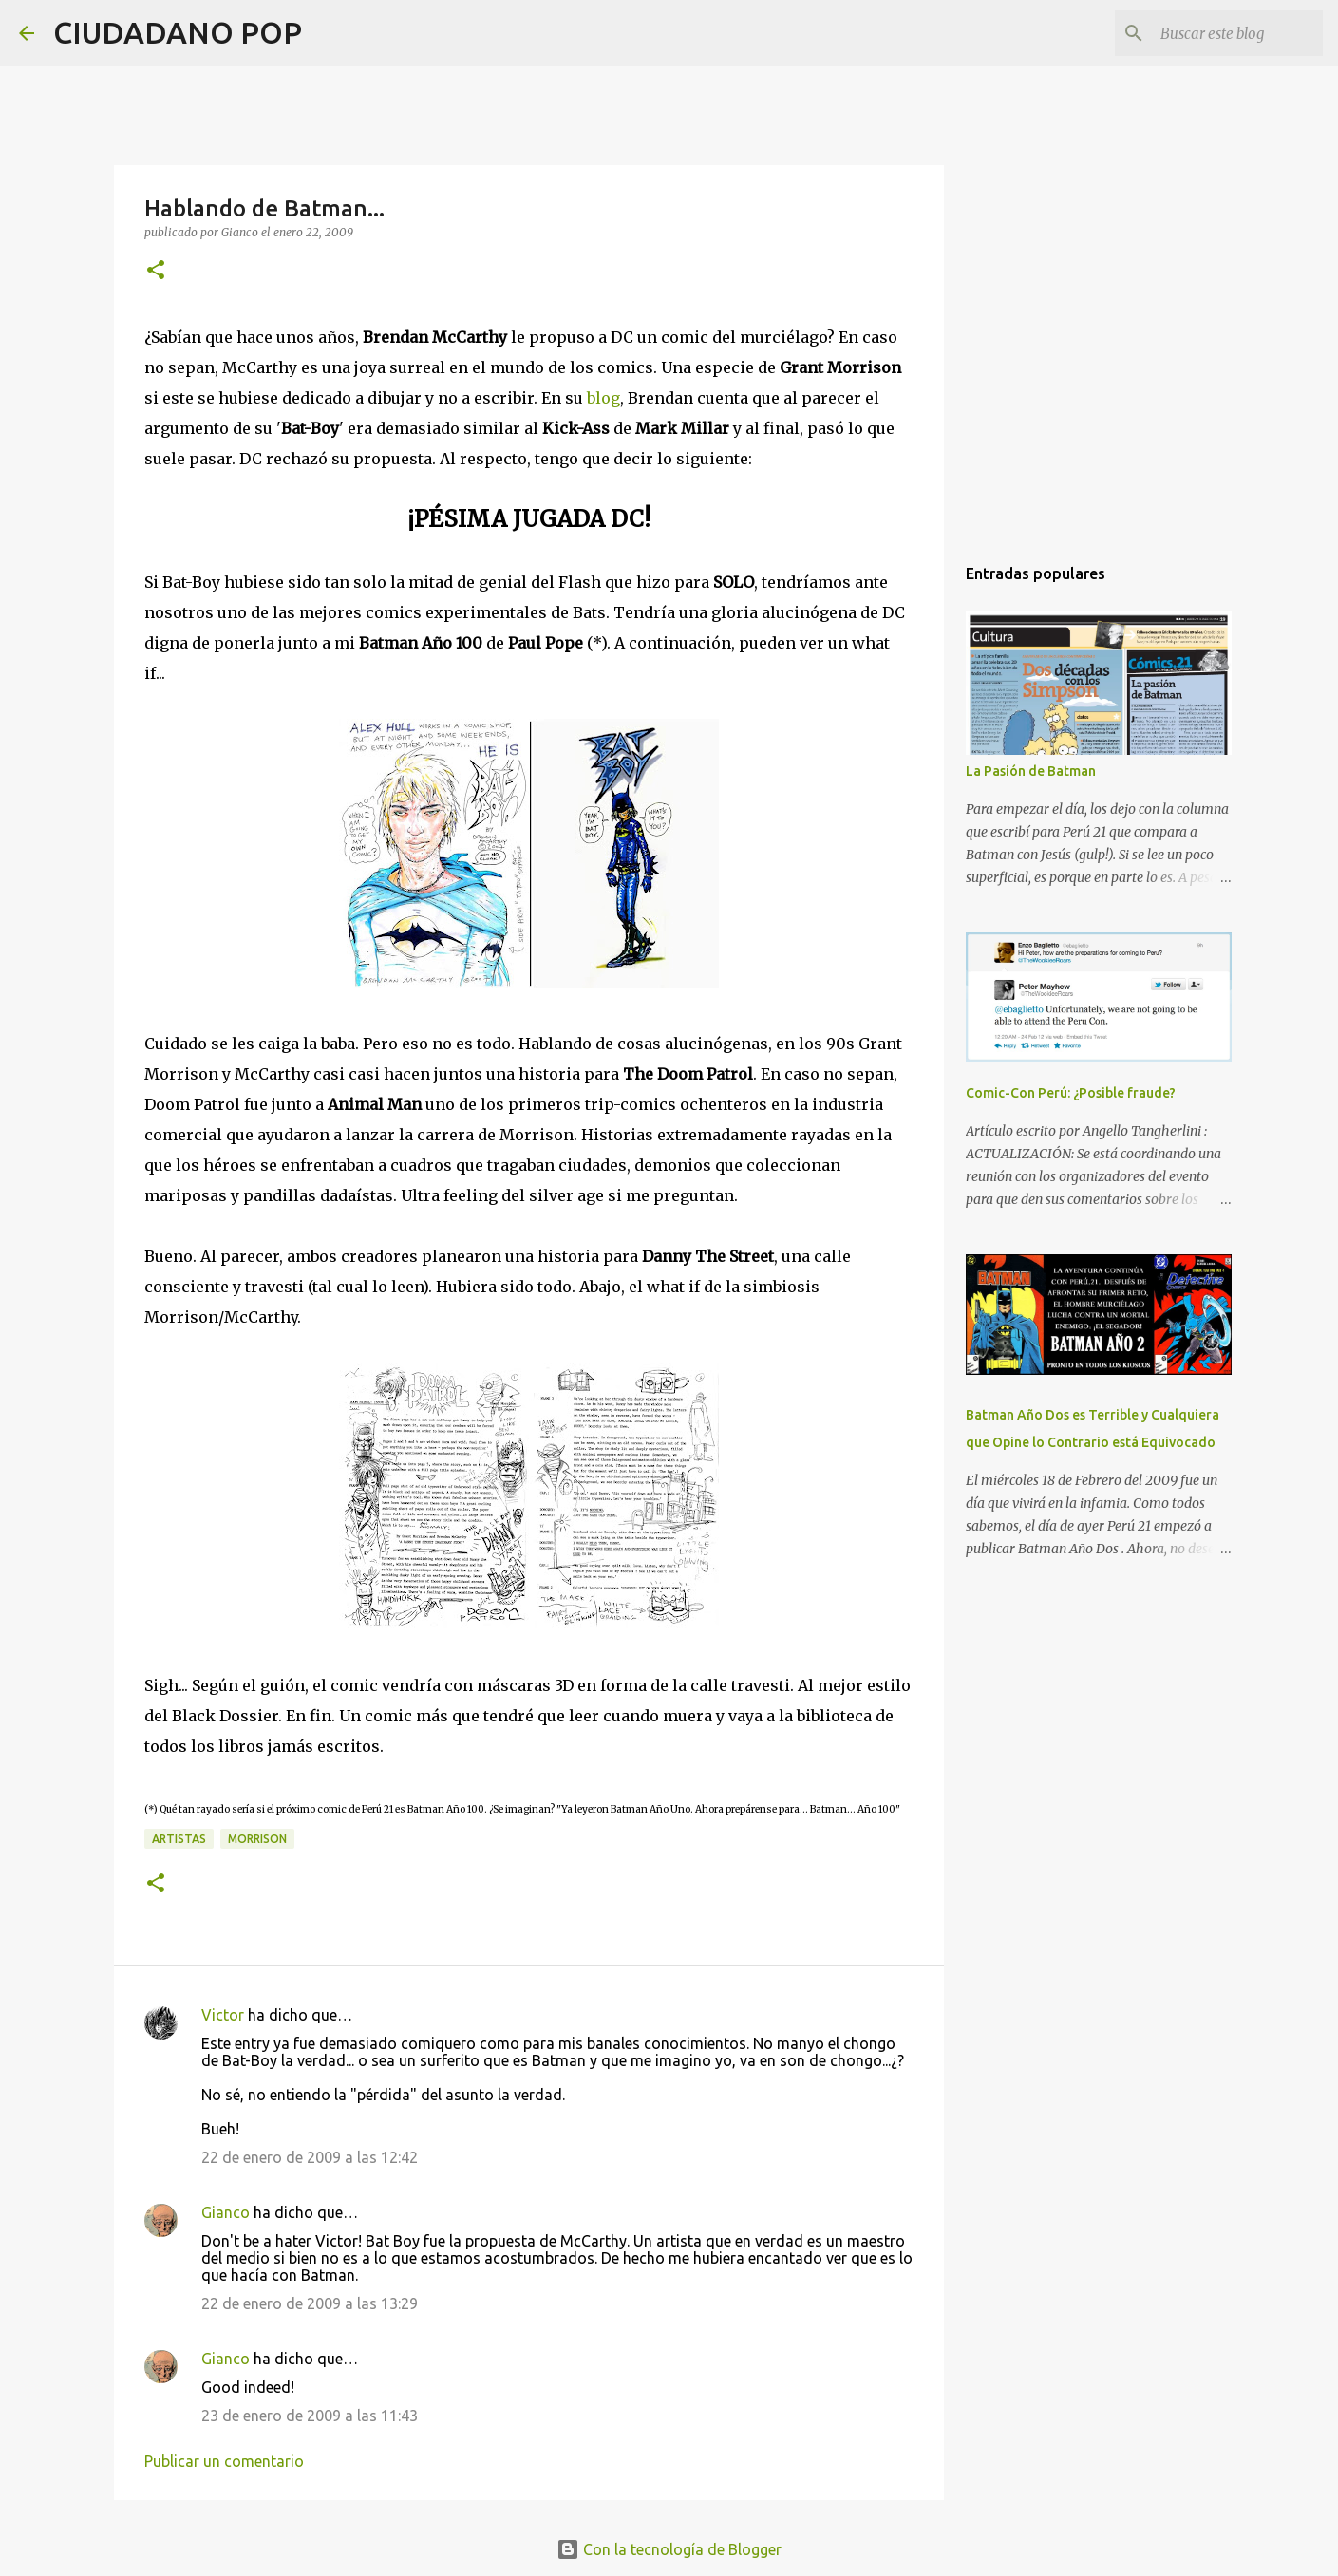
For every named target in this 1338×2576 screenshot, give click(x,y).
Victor (222, 2014)
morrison (257, 1839)
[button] (155, 271)
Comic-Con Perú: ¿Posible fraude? (1071, 1092)
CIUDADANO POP (177, 32)
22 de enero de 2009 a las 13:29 (309, 2303)
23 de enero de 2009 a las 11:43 (309, 2415)
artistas (179, 1839)
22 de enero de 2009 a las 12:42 (309, 2157)
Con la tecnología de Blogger (669, 2549)
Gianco (225, 2212)
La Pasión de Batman (1031, 771)
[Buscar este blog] (1223, 33)
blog (603, 397)
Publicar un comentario (224, 2461)
